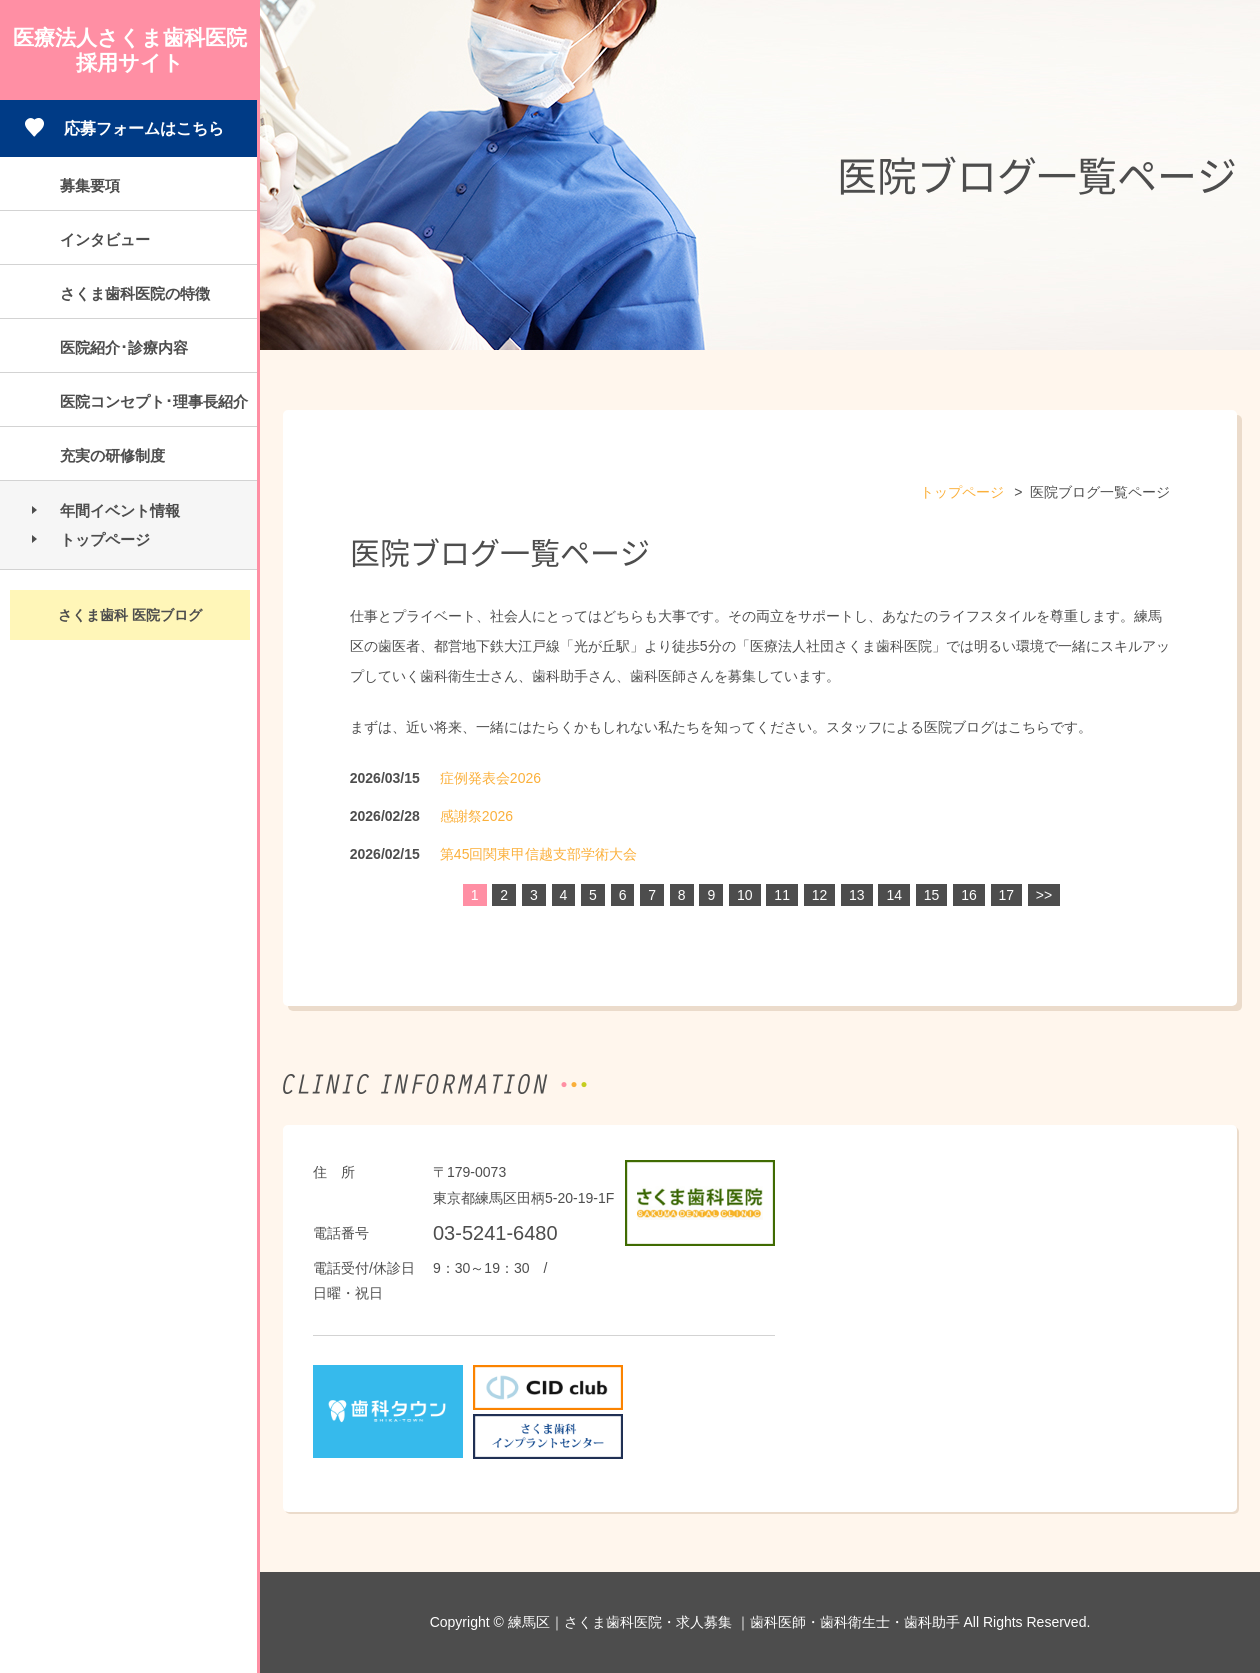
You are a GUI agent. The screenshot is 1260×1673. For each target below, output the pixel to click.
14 (894, 895)
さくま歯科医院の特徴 (135, 293)
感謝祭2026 (476, 816)
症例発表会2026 (490, 778)
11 (782, 895)
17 (1007, 895)
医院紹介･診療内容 (124, 347)
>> (1044, 895)
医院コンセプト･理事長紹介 (154, 401)
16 (969, 895)
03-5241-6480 (495, 1233)
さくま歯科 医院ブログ (130, 615)
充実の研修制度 (112, 455)
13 (857, 895)
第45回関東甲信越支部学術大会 (539, 854)
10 (745, 895)
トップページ (105, 539)
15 (932, 895)
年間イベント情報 (120, 510)
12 (820, 895)
